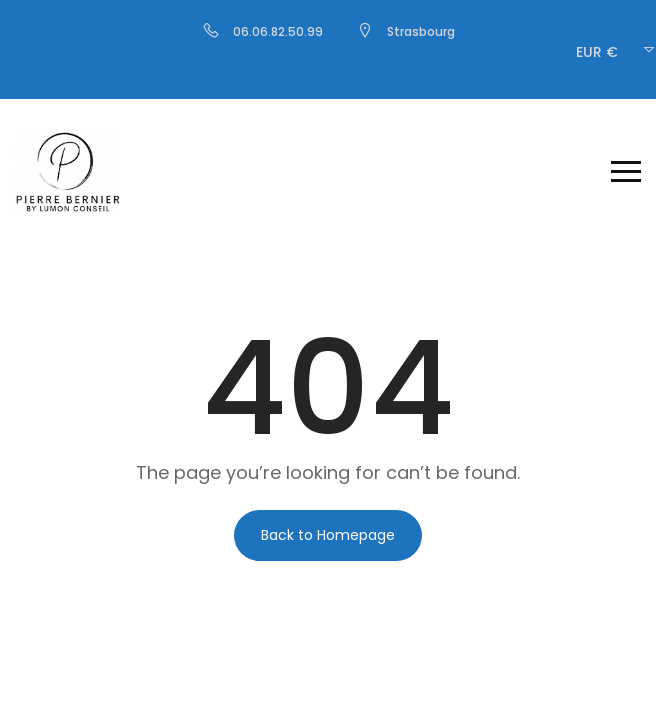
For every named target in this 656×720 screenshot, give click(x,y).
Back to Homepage (328, 535)
